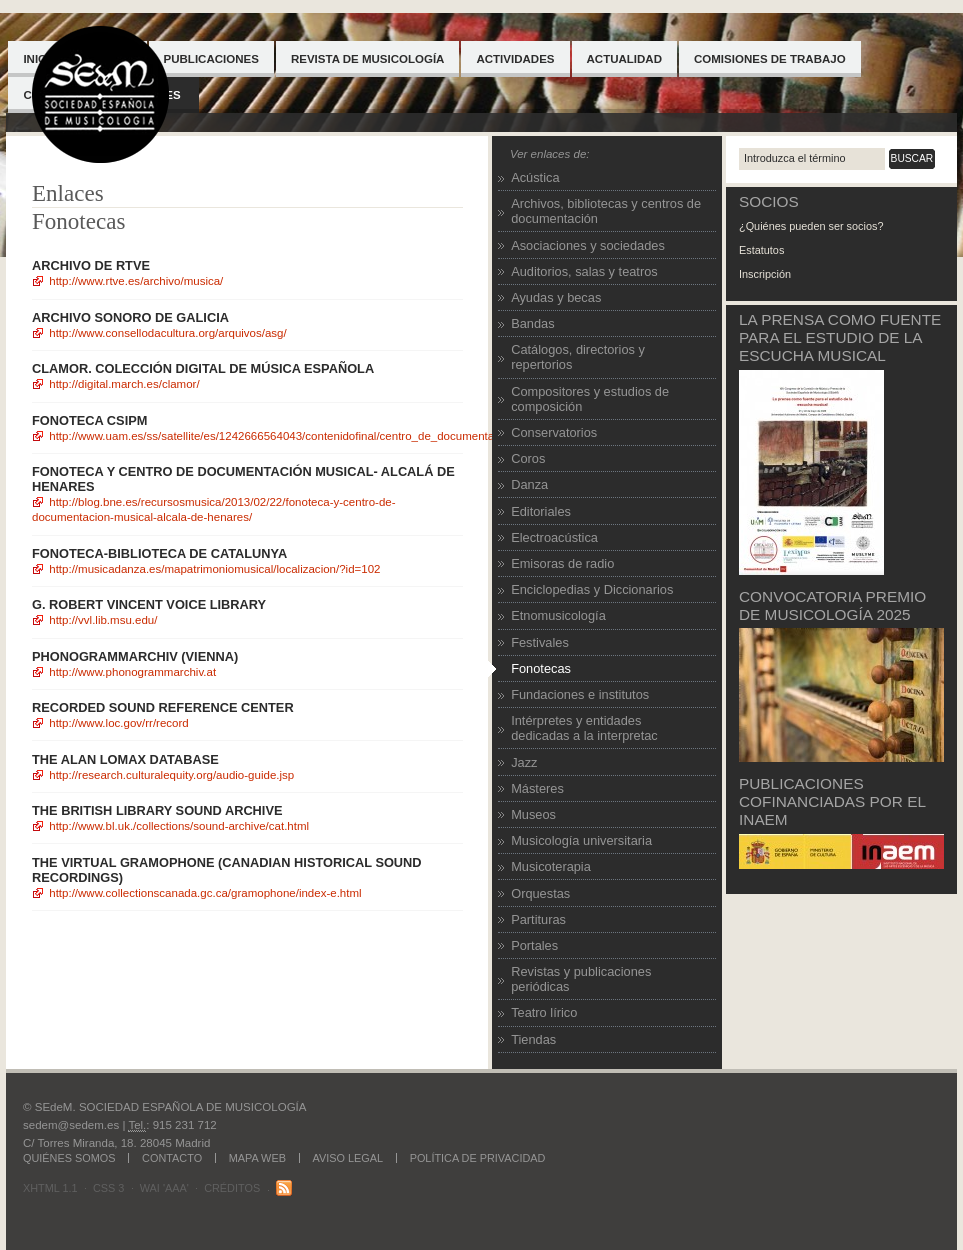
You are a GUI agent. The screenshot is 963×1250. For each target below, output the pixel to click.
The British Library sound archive (157, 810)
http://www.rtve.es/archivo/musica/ (136, 281)
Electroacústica (554, 537)
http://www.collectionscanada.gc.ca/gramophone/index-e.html (205, 893)
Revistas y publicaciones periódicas (581, 979)
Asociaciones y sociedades (588, 245)
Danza (529, 484)
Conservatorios (554, 432)
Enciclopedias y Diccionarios (592, 589)
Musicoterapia (551, 866)
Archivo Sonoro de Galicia (130, 317)
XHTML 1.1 (50, 1188)
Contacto (172, 1158)
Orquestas (540, 893)
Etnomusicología (558, 615)
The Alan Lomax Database (125, 759)
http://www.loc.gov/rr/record (119, 723)
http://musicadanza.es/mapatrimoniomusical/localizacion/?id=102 (214, 569)
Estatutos (761, 250)
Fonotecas (541, 668)
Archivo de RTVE (91, 265)
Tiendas (533, 1039)
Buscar (912, 158)
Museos (533, 814)
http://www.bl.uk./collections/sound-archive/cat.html (179, 826)
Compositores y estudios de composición (590, 399)
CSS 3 (108, 1188)
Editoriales (541, 511)
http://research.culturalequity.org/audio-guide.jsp (171, 775)
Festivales (540, 642)
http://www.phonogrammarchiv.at (132, 672)
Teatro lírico (544, 1012)
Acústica (535, 177)
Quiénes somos (69, 1158)
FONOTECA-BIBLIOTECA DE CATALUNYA (159, 553)
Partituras (538, 919)
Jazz (524, 762)
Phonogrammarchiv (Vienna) (135, 656)
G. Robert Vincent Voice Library (149, 604)
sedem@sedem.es (71, 1125)
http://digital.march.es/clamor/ (124, 384)
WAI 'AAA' (164, 1188)
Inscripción (765, 274)
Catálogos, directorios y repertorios (578, 357)
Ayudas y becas (556, 297)
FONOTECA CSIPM (89, 420)
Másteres (537, 788)
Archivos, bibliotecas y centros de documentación (606, 211)
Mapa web (257, 1158)
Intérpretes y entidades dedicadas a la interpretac (584, 728)
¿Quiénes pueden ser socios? (811, 226)
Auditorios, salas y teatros (584, 271)
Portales (534, 945)
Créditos (232, 1188)
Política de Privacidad (478, 1158)
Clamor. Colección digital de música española (203, 368)
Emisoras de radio (562, 563)
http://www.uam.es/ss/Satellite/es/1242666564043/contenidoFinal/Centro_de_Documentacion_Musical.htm (316, 436)
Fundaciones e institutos (580, 694)
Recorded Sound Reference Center (163, 707)
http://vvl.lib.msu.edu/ (103, 620)
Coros (528, 458)
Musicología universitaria (581, 840)
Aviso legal (348, 1158)
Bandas (532, 323)
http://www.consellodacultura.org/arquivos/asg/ (167, 333)
